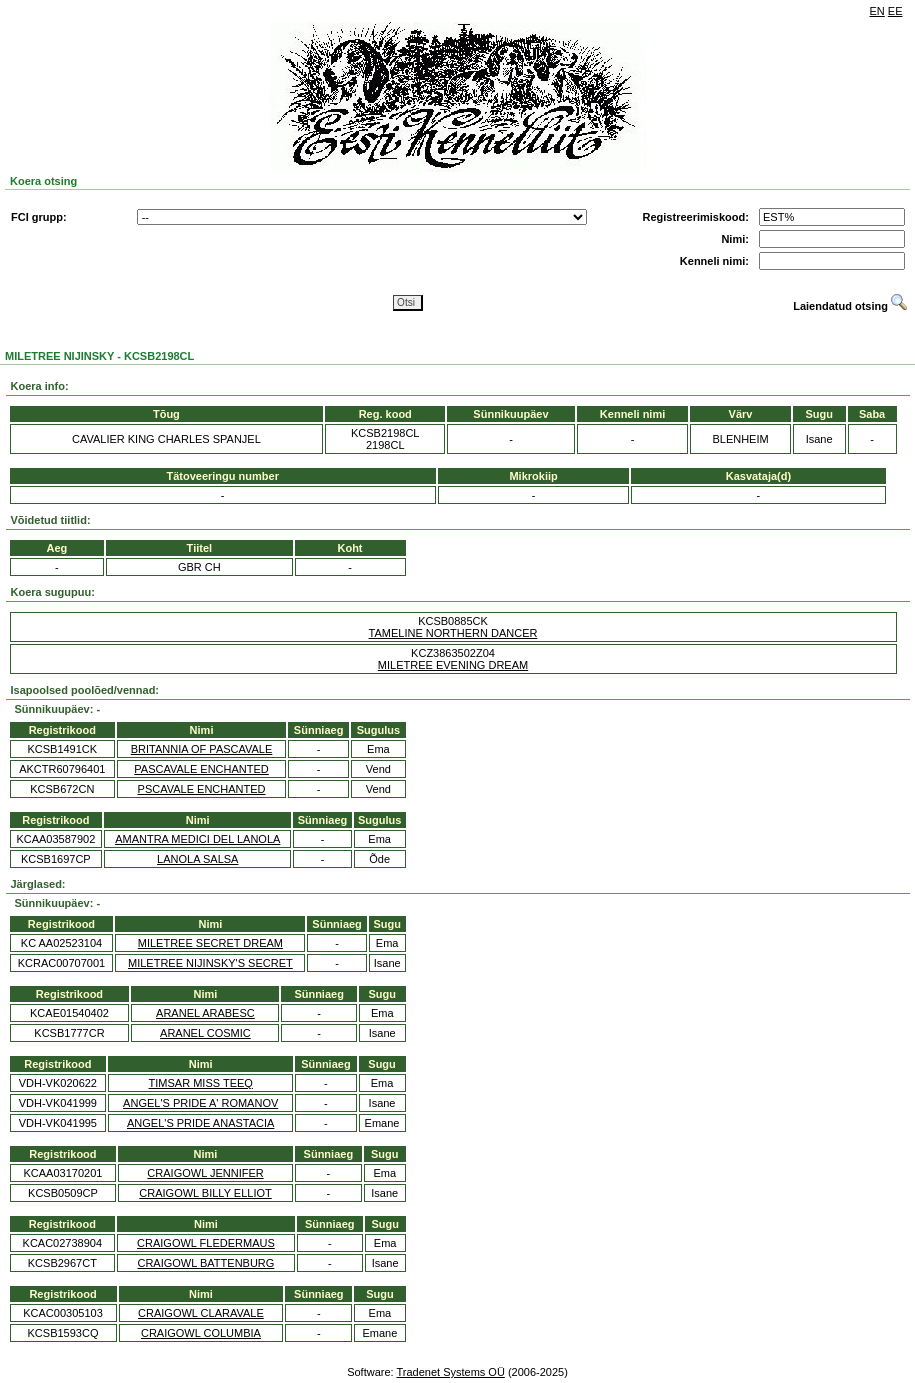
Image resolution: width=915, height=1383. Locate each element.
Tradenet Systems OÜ (450, 1372)
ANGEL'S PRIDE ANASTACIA (200, 1123)
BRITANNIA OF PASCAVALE (202, 749)
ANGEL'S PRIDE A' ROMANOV (200, 1103)
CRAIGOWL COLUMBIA (201, 1333)
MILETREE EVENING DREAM (453, 665)
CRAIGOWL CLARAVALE (201, 1313)
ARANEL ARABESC (205, 1013)
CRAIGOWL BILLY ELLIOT (205, 1193)
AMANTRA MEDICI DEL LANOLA (197, 839)
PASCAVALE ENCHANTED (201, 769)
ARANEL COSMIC (205, 1033)
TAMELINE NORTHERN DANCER (453, 633)
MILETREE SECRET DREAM (210, 943)
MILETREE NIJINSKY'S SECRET (210, 963)
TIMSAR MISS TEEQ (201, 1083)
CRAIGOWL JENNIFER (205, 1173)
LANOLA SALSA (197, 859)
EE (895, 11)
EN (877, 11)
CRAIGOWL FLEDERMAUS (206, 1243)
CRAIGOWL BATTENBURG (205, 1263)
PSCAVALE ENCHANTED (202, 789)
